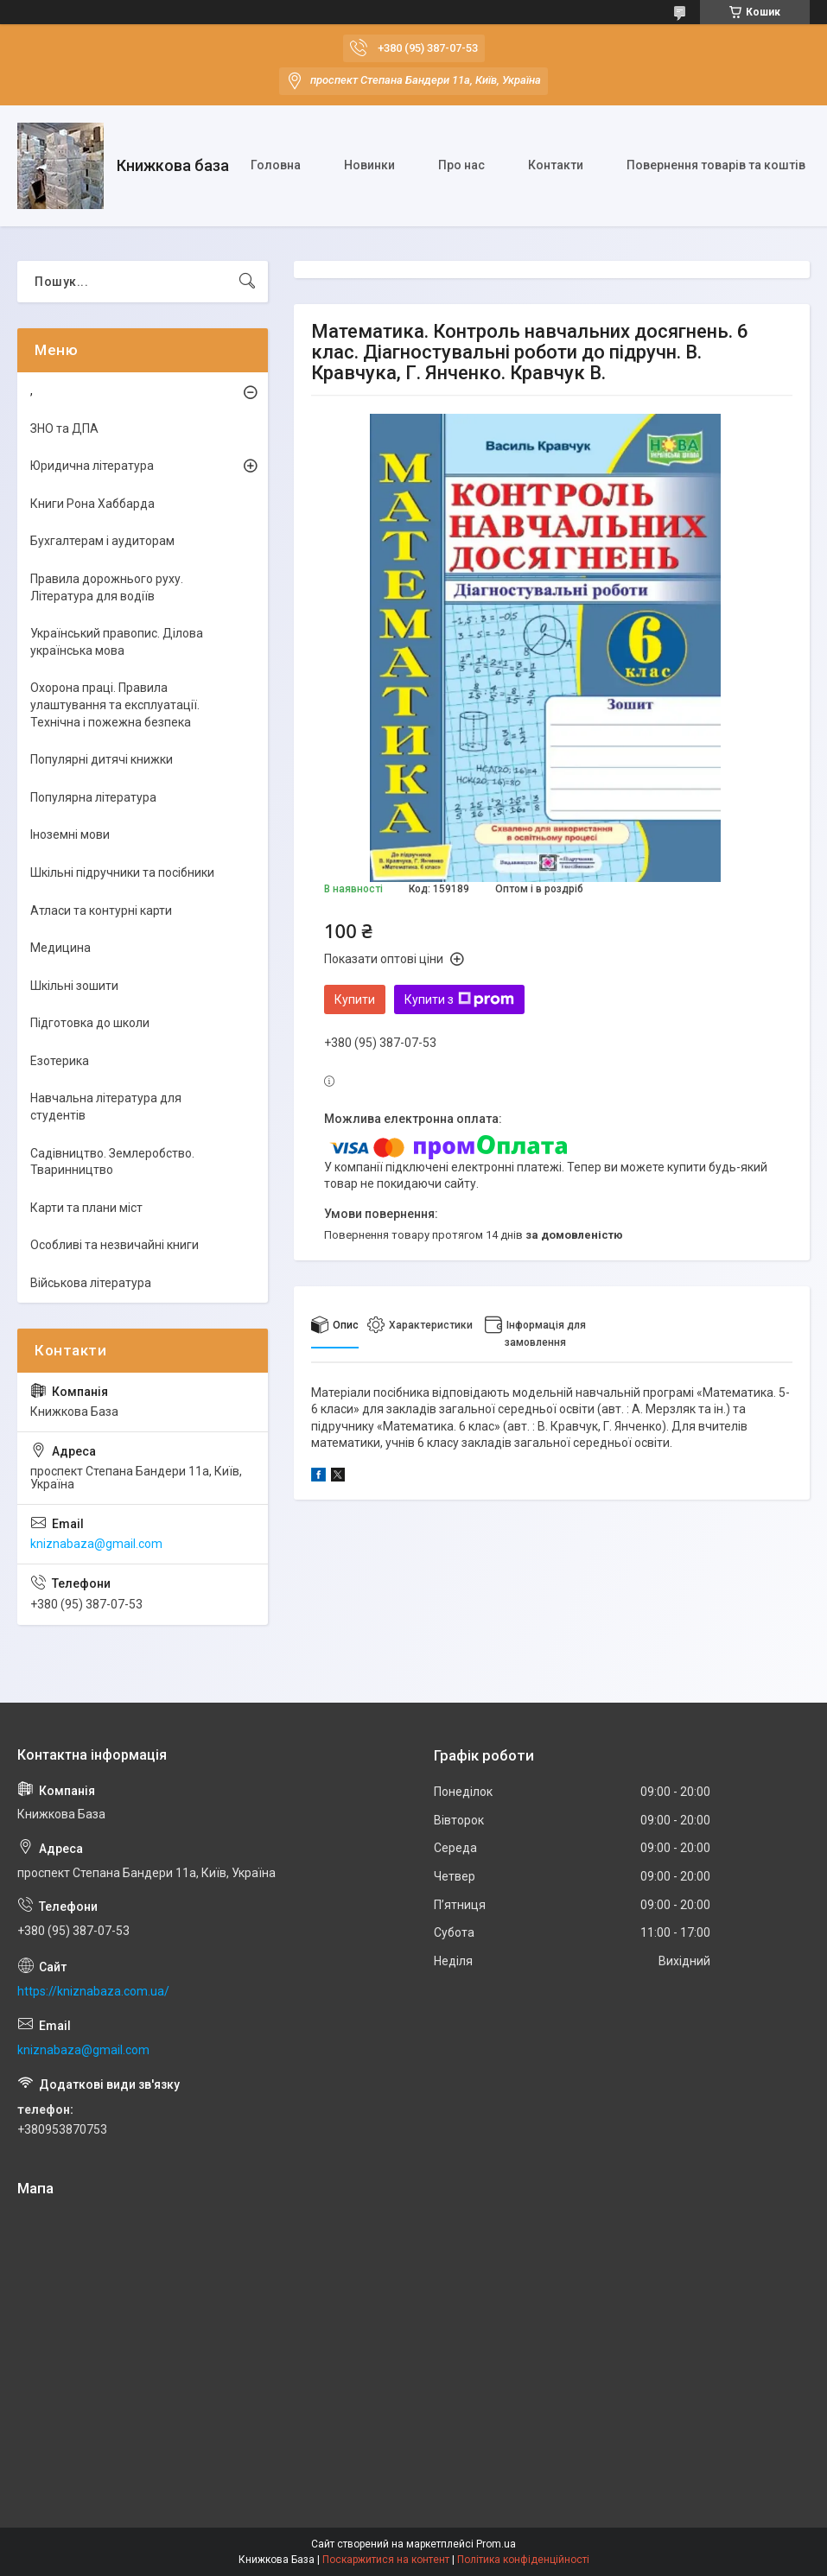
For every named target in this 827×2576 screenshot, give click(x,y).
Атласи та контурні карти (101, 910)
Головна (276, 165)
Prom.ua (496, 2544)
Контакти (555, 165)
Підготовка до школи (89, 1023)
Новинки (369, 165)
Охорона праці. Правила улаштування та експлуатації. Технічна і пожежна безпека (115, 704)
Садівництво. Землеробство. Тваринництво (112, 1161)
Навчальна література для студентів (105, 1106)
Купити (354, 999)
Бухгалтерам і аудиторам (102, 541)
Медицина (60, 948)
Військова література (90, 1283)
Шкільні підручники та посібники (122, 872)
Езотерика (59, 1061)
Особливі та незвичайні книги (114, 1245)
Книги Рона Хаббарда (92, 504)
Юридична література (92, 466)
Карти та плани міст (86, 1208)
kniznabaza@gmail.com (96, 1544)
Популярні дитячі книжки (101, 759)
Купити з (459, 999)
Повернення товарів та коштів (716, 165)
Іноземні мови (70, 834)
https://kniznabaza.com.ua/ (93, 1991)
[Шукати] (247, 281)
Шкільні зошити (74, 986)
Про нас (461, 165)
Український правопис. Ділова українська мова (116, 641)
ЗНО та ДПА (64, 428)
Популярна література (93, 797)
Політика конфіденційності (523, 2560)
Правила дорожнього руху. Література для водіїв (106, 587)
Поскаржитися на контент (385, 2560)
